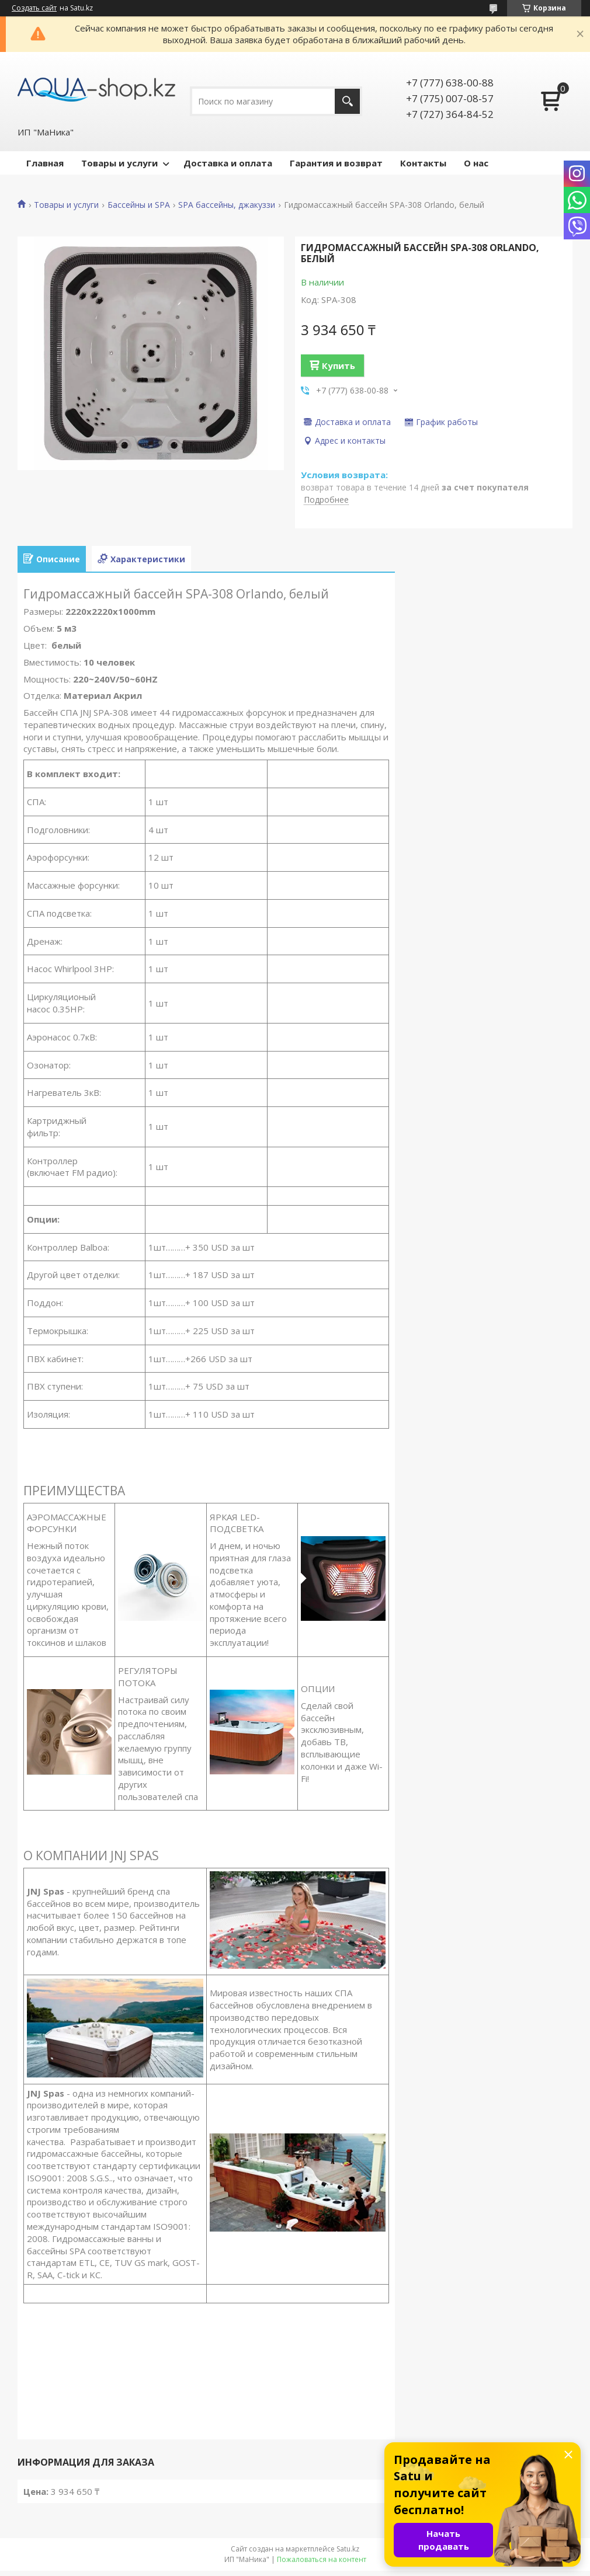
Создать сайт (34, 8)
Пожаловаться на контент (321, 2559)
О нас (476, 163)
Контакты (423, 163)
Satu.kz (347, 2549)
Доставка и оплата (227, 163)
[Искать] (347, 101)
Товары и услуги (119, 163)
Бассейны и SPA (138, 205)
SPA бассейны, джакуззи (226, 205)
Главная (45, 163)
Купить (338, 365)
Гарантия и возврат (336, 163)
